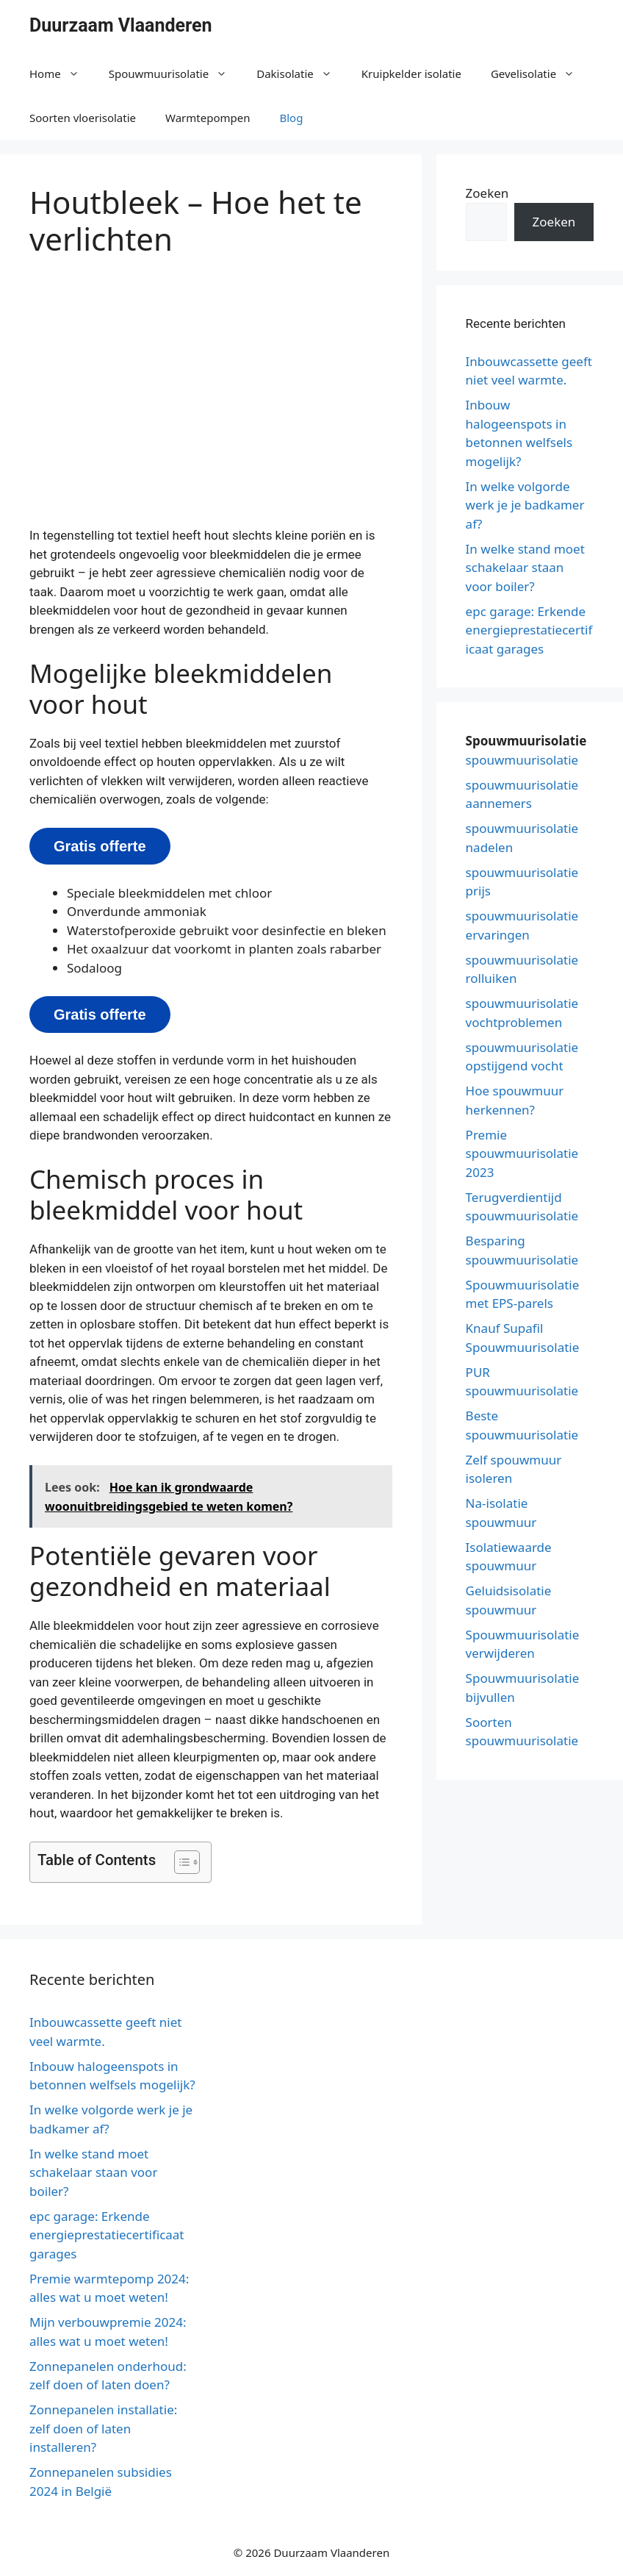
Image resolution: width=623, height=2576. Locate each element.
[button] (179, 1862)
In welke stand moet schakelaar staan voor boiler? (525, 567)
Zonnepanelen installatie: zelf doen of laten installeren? (103, 2428)
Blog (291, 117)
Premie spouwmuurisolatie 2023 (522, 1153)
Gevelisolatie (540, 73)
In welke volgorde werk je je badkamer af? (525, 505)
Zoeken (487, 193)
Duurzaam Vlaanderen (120, 25)
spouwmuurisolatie (522, 759)
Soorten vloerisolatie (82, 117)
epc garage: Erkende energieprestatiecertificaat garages (529, 630)
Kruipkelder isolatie (411, 73)
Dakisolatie (301, 73)
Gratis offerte (100, 846)
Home (61, 73)
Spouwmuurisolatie (175, 73)
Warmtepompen (207, 117)
